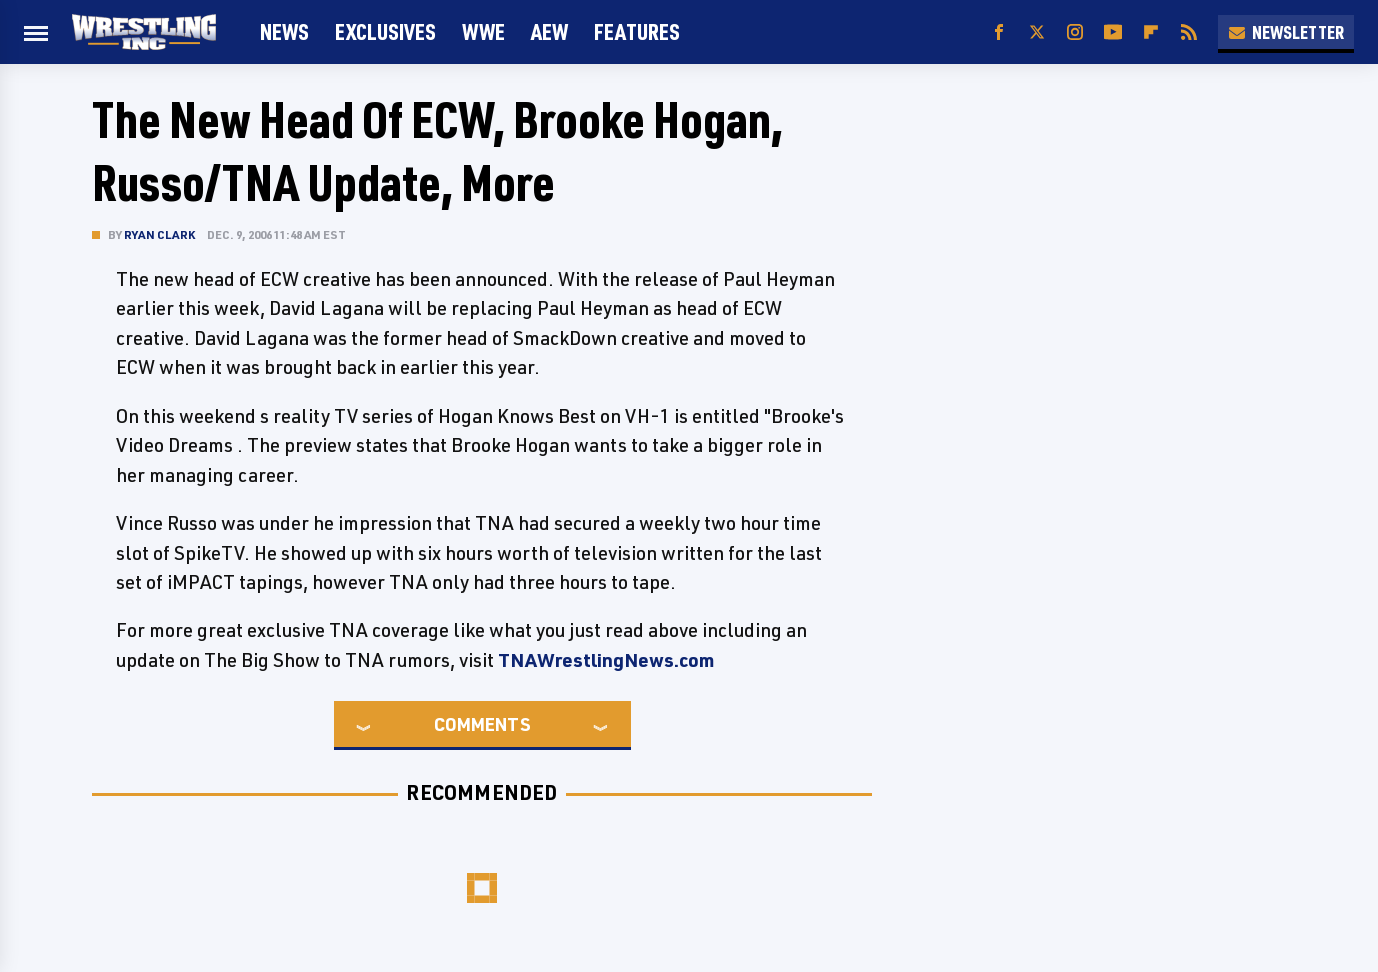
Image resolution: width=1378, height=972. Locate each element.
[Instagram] (1075, 32)
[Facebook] (999, 32)
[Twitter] (1037, 32)
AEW (549, 31)
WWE (483, 31)
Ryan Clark (159, 234)
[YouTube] (1113, 32)
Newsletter (1286, 32)
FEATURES (637, 31)
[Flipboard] (1151, 32)
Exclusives (385, 31)
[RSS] (1189, 32)
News (284, 31)
